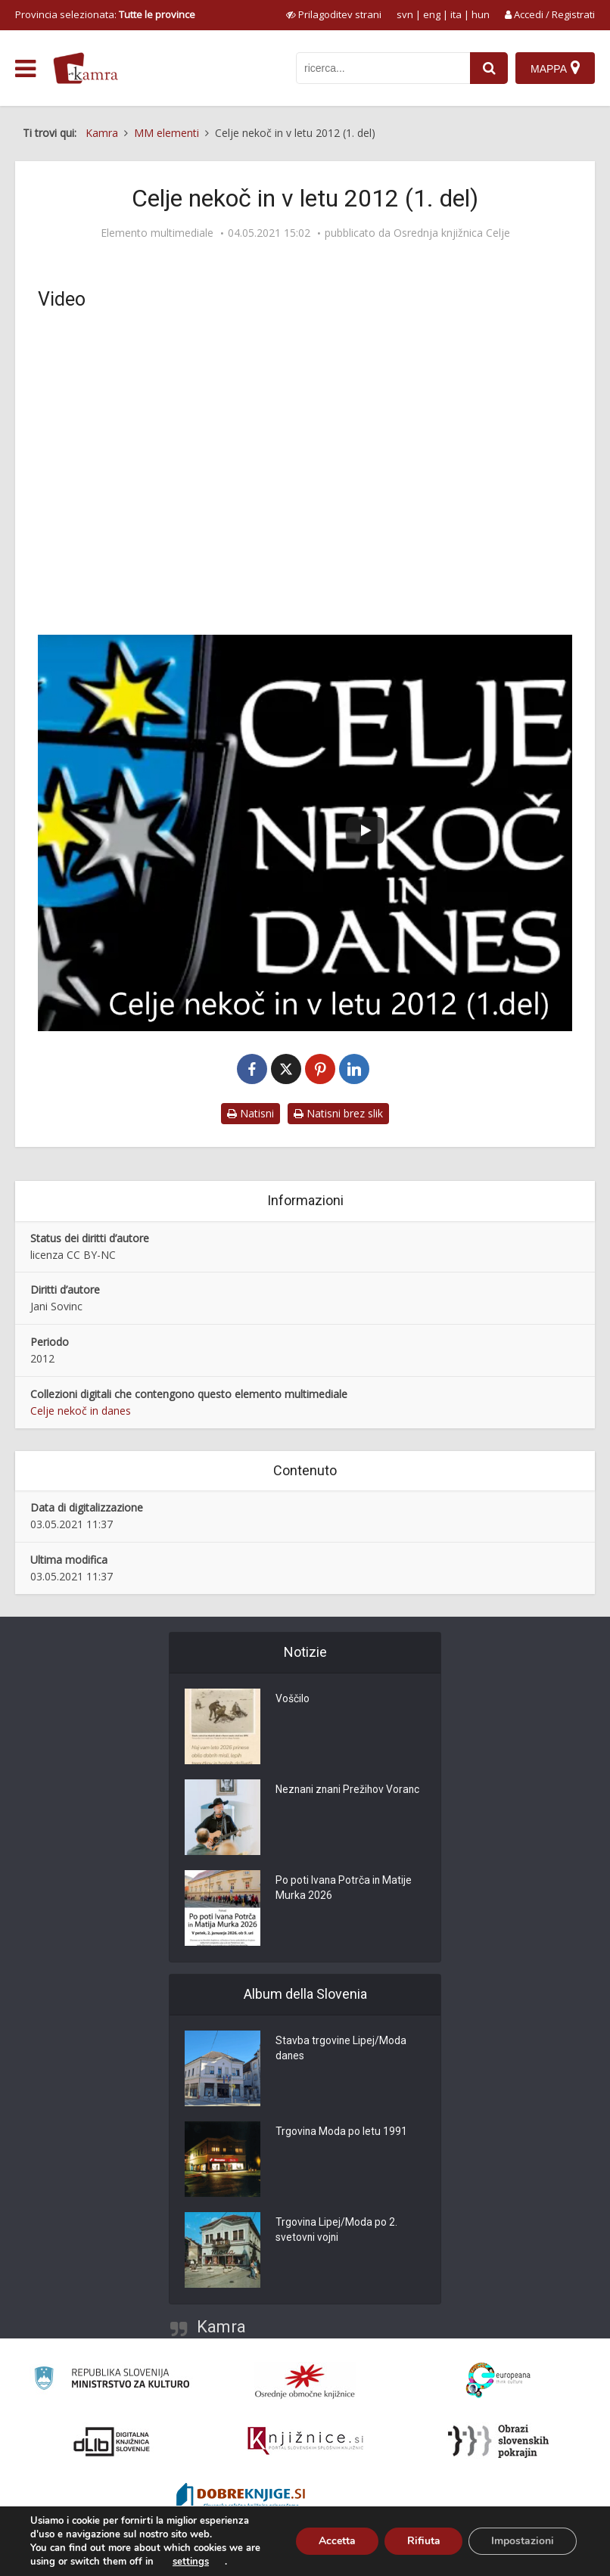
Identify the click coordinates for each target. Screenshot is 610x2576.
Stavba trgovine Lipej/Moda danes (341, 2049)
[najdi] (489, 68)
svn (405, 14)
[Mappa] (555, 68)
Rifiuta (423, 2541)
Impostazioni (522, 2541)
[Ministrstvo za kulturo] (112, 2380)
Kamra (221, 2326)
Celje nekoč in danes (80, 1410)
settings (191, 2561)
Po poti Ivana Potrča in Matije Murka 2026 (344, 1889)
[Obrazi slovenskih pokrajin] (498, 2441)
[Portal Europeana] (498, 2380)
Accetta (336, 2541)
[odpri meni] (25, 69)
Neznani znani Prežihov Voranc (349, 1791)
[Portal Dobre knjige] (240, 2498)
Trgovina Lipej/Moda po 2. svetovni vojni (336, 2231)
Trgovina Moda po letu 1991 (341, 2133)
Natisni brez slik (338, 1113)
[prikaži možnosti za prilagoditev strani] (333, 14)
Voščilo (292, 1700)
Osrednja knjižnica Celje (452, 233)
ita (456, 14)
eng (431, 14)
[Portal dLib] (112, 2441)
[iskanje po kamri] (383, 68)
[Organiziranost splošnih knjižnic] (305, 2381)
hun (481, 14)
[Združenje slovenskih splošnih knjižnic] (305, 2441)
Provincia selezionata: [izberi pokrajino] (105, 14)
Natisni (250, 1113)
